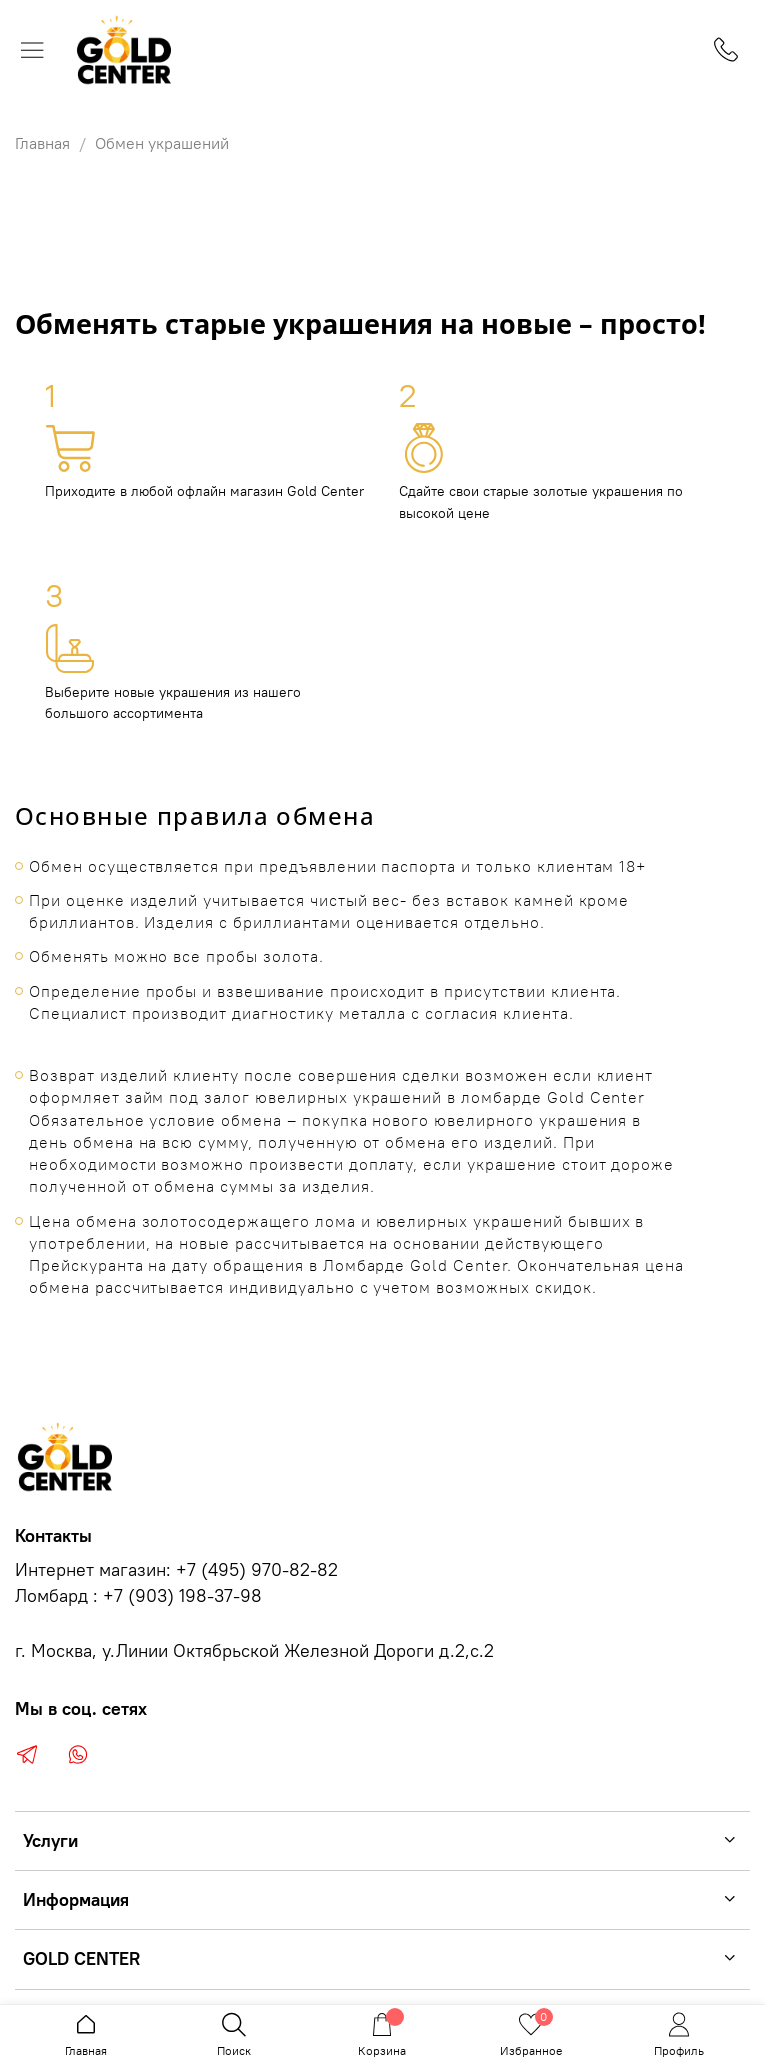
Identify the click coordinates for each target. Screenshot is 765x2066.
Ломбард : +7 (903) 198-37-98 (138, 1596)
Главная (42, 143)
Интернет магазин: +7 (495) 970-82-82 (176, 1570)
